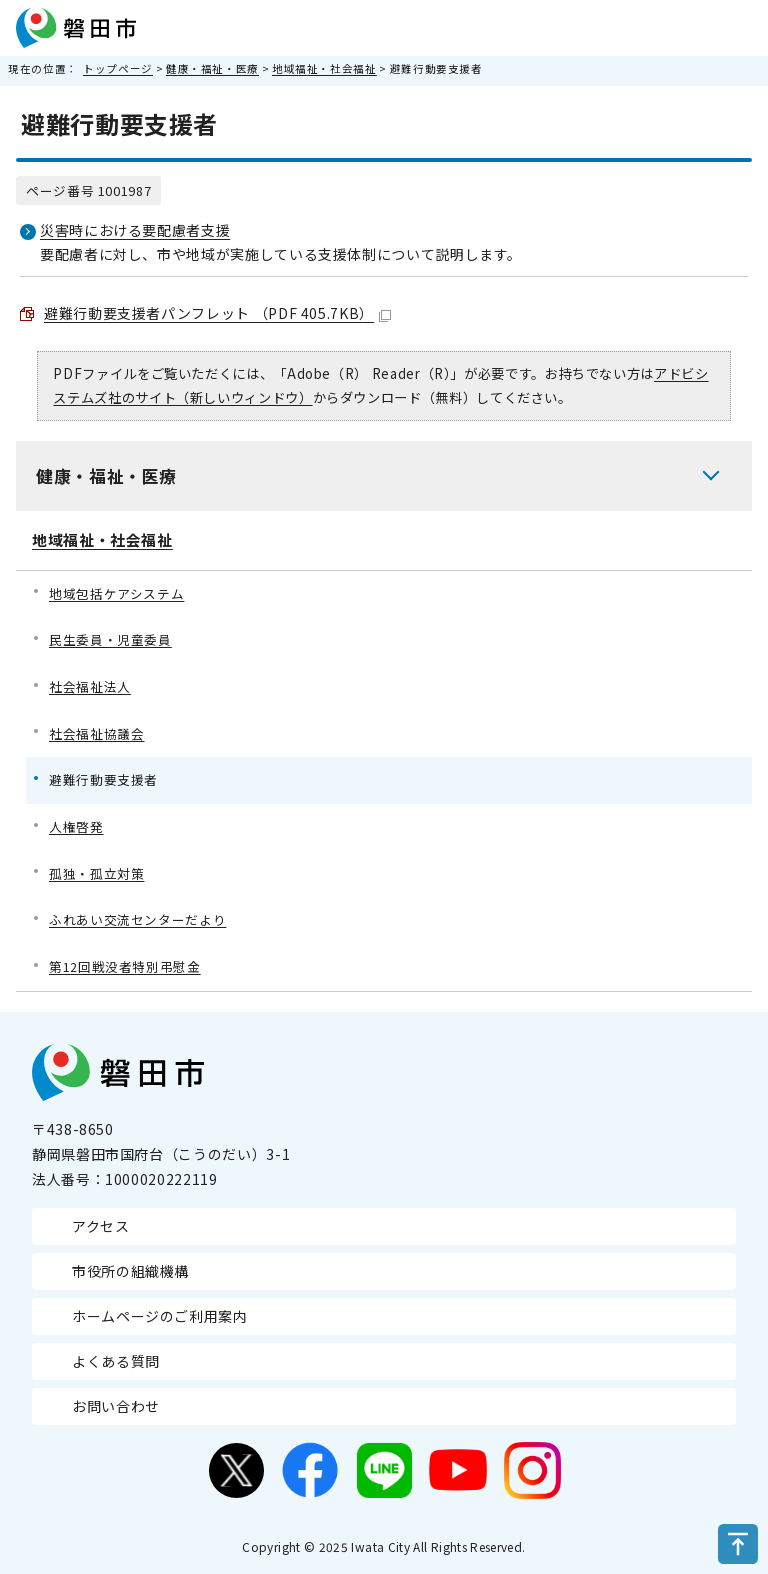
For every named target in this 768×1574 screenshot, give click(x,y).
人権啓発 (76, 826)
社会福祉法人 (90, 686)
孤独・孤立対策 (96, 873)
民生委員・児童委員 (110, 639)
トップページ (118, 68)
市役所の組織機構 (130, 1271)
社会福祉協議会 (96, 733)
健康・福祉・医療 (212, 68)
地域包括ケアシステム (116, 593)
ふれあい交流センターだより (137, 919)
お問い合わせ (116, 1406)
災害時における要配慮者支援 (135, 230)
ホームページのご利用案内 (160, 1316)
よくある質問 (116, 1361)
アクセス (101, 1226)
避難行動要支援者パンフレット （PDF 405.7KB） (217, 313)
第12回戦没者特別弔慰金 (125, 966)
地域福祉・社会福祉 (324, 68)
